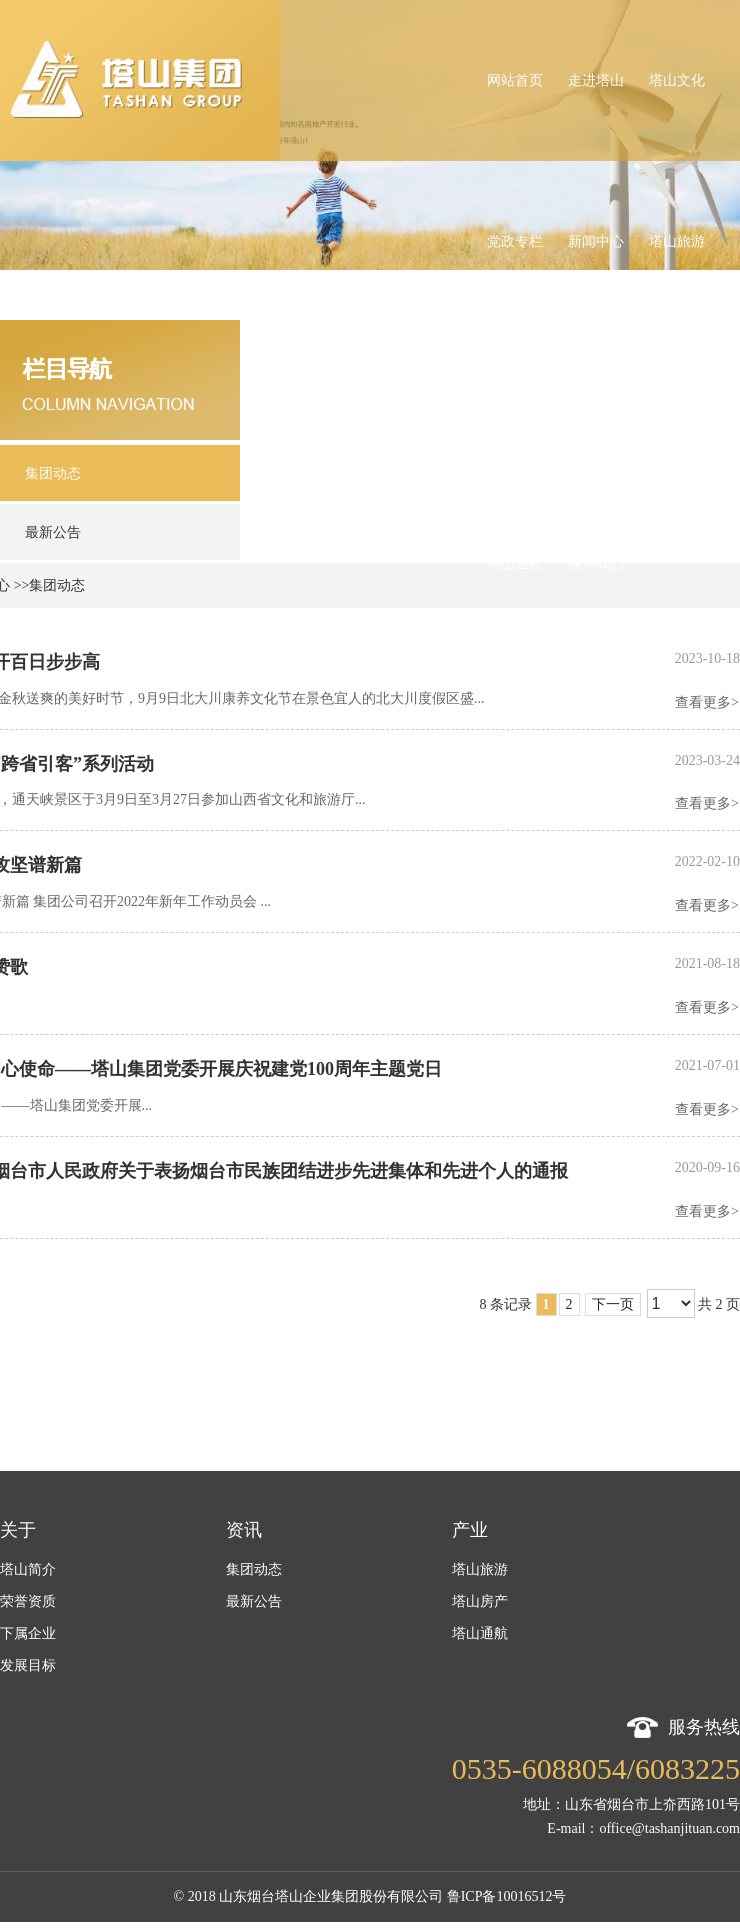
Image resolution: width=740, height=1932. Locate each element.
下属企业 (28, 1633)
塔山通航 (480, 1633)
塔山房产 (480, 1601)
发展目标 (28, 1665)
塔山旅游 (480, 1569)
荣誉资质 (28, 1601)
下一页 (613, 1304)
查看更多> (707, 702)
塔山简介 (28, 1569)
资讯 (244, 1530)
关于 (18, 1530)
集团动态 (254, 1569)
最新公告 (254, 1601)
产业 (470, 1530)
